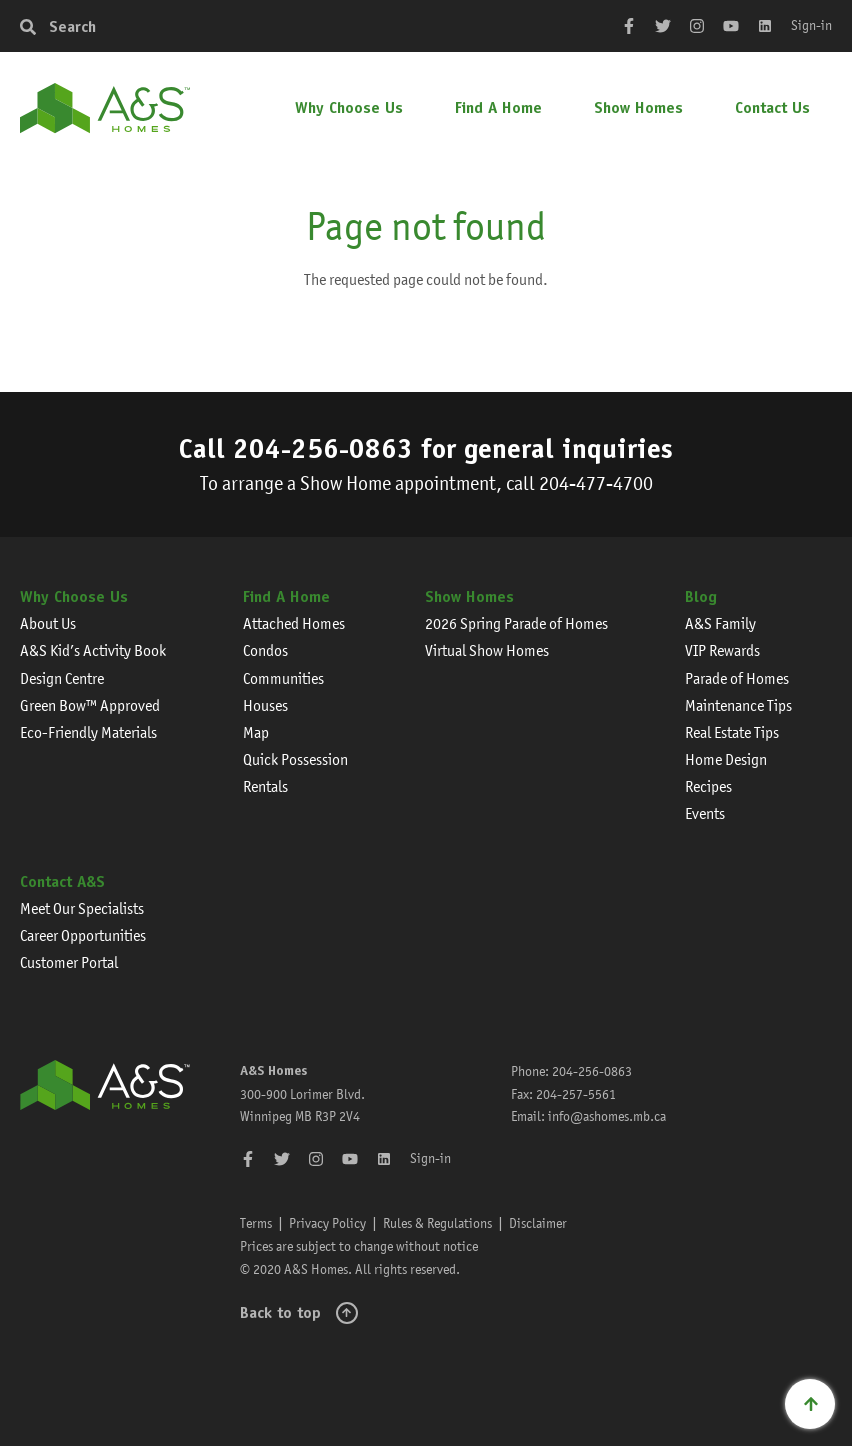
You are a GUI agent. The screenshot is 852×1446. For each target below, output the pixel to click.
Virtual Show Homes (487, 650)
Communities (283, 678)
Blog (701, 596)
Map (256, 732)
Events (705, 813)
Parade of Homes (737, 678)
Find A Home (498, 107)
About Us (48, 623)
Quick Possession (295, 759)
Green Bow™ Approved (90, 705)
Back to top (280, 1312)
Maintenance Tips (738, 705)
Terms (256, 1223)
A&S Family (720, 623)
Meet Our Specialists (82, 908)
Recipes (708, 786)
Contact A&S (62, 881)
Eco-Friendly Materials (88, 732)
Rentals (265, 786)
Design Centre (62, 678)
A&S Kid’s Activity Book (93, 650)
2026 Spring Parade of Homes (516, 623)
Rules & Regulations (437, 1223)
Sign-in (811, 25)
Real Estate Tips (732, 732)
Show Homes (638, 107)
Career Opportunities (83, 935)
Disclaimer (538, 1223)
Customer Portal (69, 962)
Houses (265, 705)
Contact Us (772, 107)
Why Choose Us (349, 107)
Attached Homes (294, 623)
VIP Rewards (722, 650)
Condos (265, 650)
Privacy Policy (327, 1223)
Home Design (726, 759)
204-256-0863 (323, 448)
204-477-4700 (596, 483)
